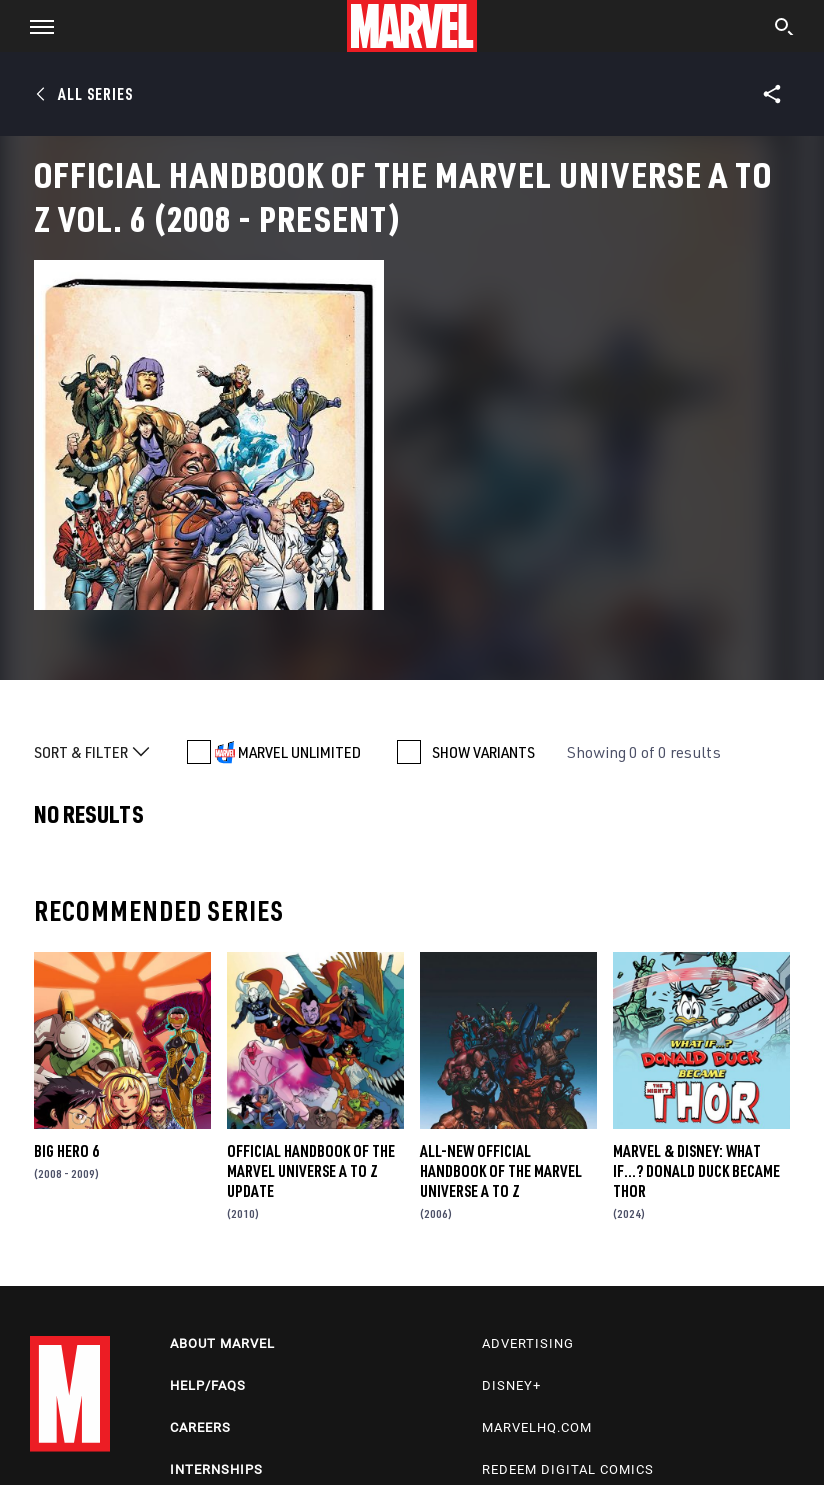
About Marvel (222, 1343)
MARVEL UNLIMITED (299, 752)
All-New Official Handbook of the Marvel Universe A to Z (501, 1171)
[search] (784, 29)
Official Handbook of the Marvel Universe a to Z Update (311, 1171)
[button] (34, 26)
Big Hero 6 (66, 1151)
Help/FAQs (208, 1385)
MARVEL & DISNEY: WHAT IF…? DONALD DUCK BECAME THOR (696, 1171)
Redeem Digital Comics (568, 1469)
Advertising (528, 1343)
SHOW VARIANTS (483, 752)
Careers (200, 1427)
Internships (216, 1469)
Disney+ (511, 1385)
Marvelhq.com (537, 1427)
